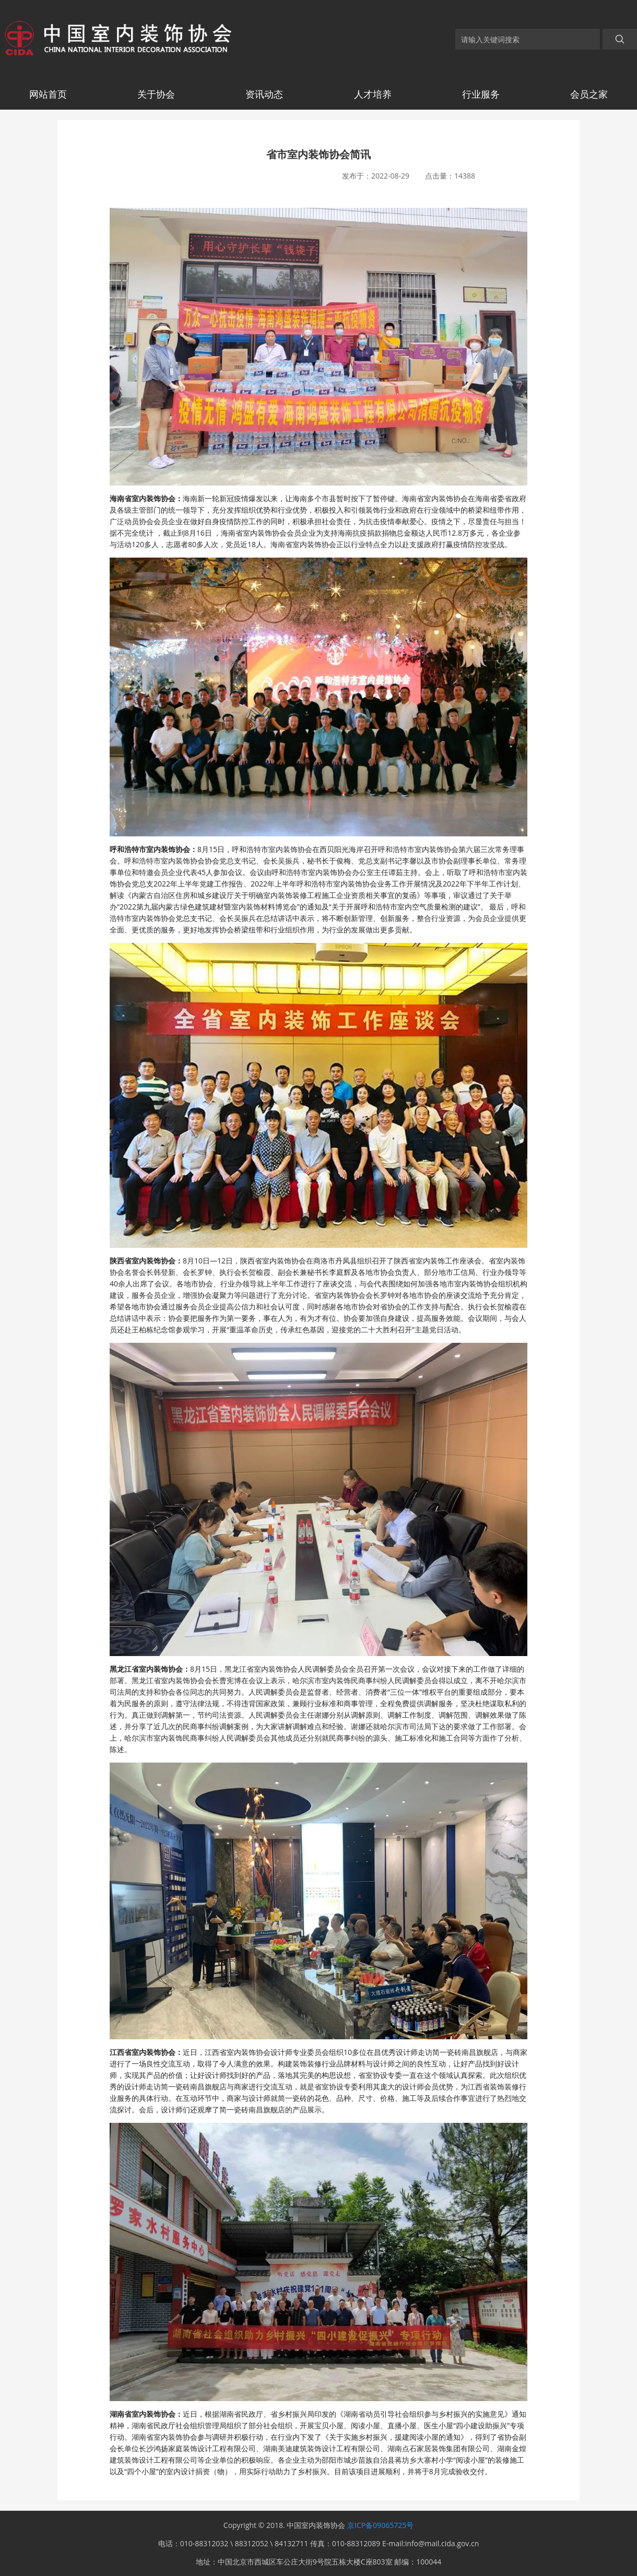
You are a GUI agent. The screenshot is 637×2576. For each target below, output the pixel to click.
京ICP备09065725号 (380, 2525)
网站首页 (48, 94)
